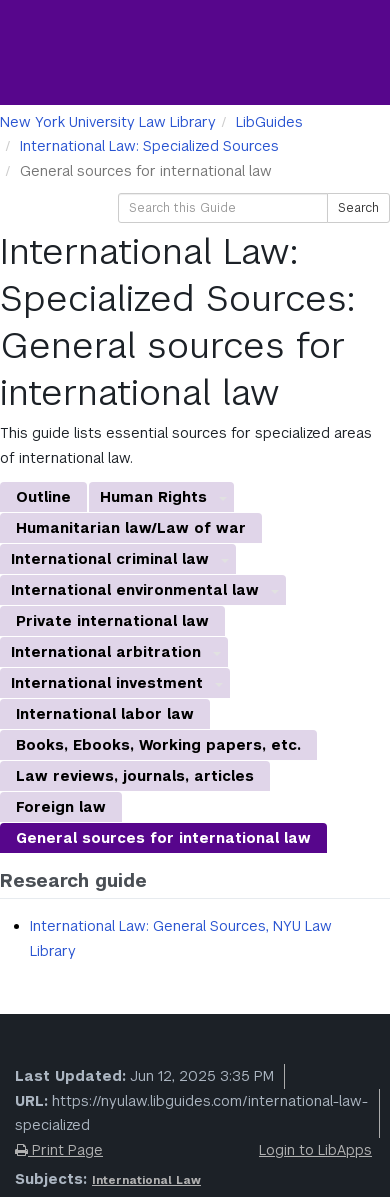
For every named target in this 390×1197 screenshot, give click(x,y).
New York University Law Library (108, 122)
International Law (146, 1180)
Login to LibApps (315, 1150)
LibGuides (269, 122)
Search (358, 208)
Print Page (59, 1150)
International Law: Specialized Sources (149, 146)
